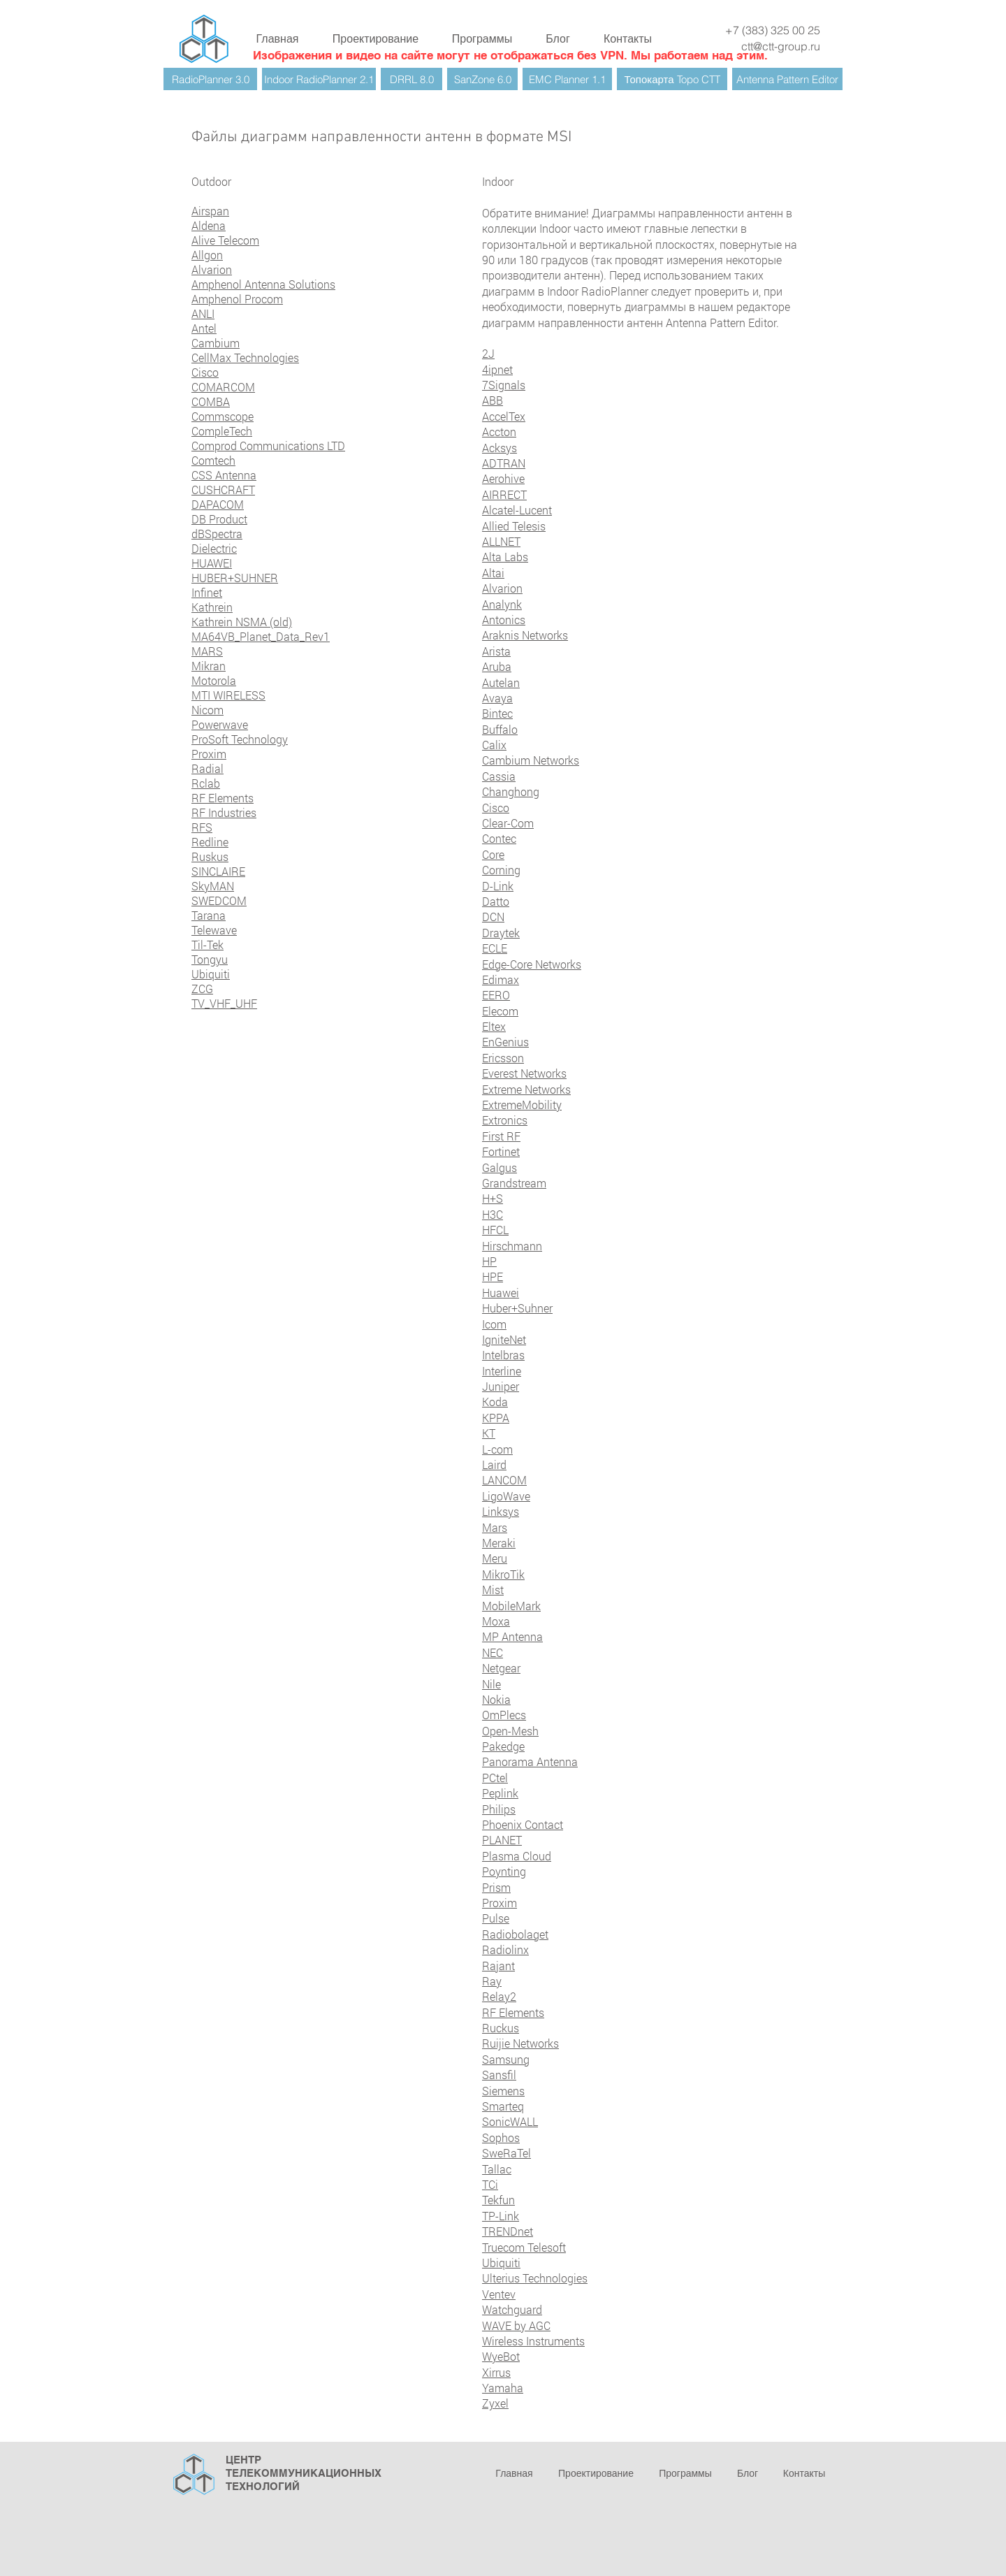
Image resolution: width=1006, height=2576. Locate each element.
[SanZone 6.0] (482, 79)
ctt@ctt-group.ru (780, 46)
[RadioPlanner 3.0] (210, 79)
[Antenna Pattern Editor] (787, 79)
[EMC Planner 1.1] (567, 79)
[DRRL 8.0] (411, 79)
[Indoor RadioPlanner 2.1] (319, 79)
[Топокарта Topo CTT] (672, 79)
